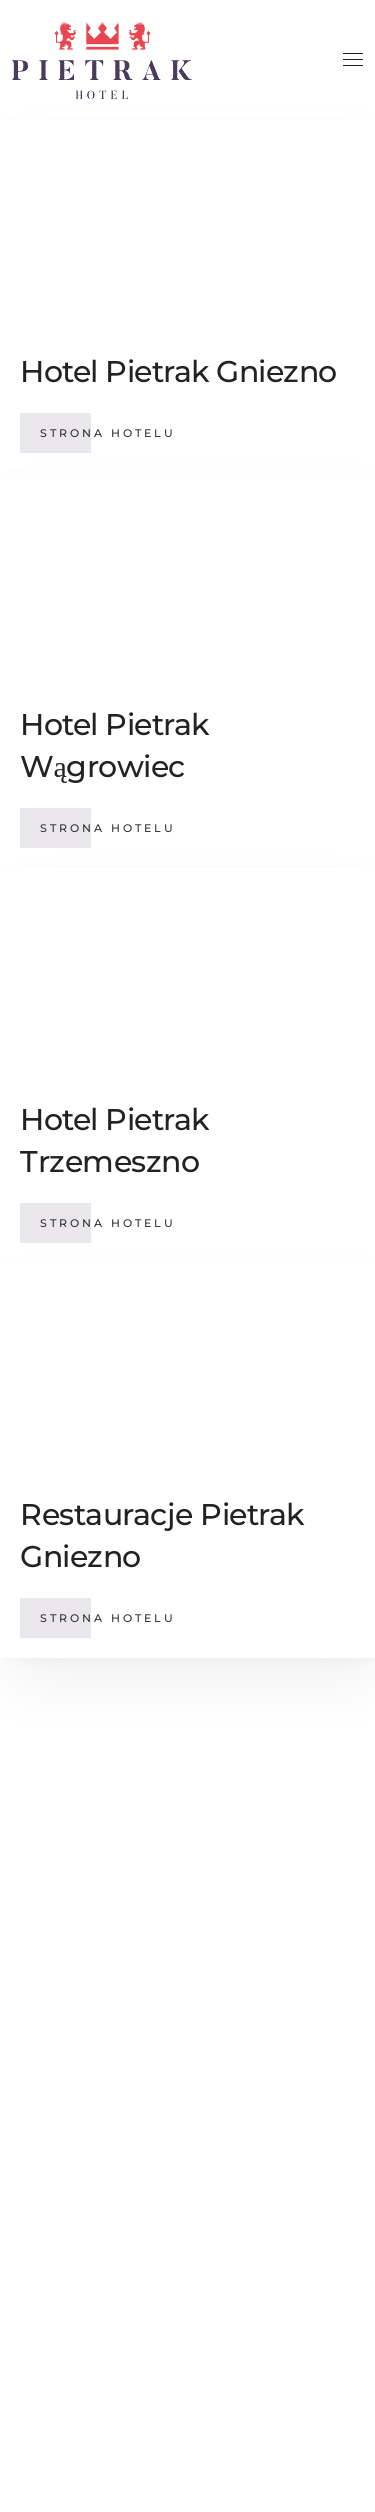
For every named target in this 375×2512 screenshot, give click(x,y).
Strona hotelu (108, 433)
